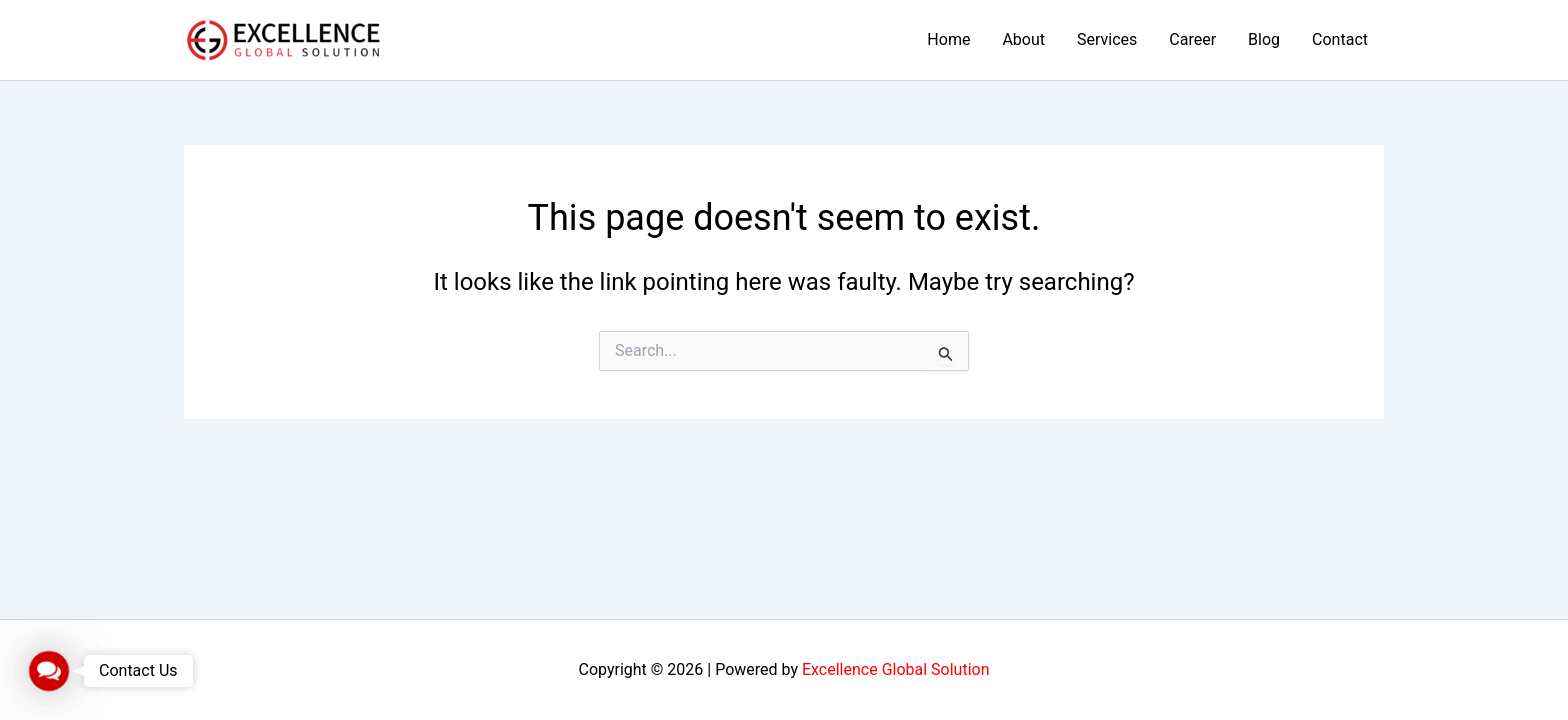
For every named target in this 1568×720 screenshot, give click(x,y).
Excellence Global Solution (896, 669)
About (1023, 39)
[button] (49, 671)
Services (1107, 39)
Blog (1264, 39)
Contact (1340, 39)
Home (948, 39)
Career (1192, 39)
